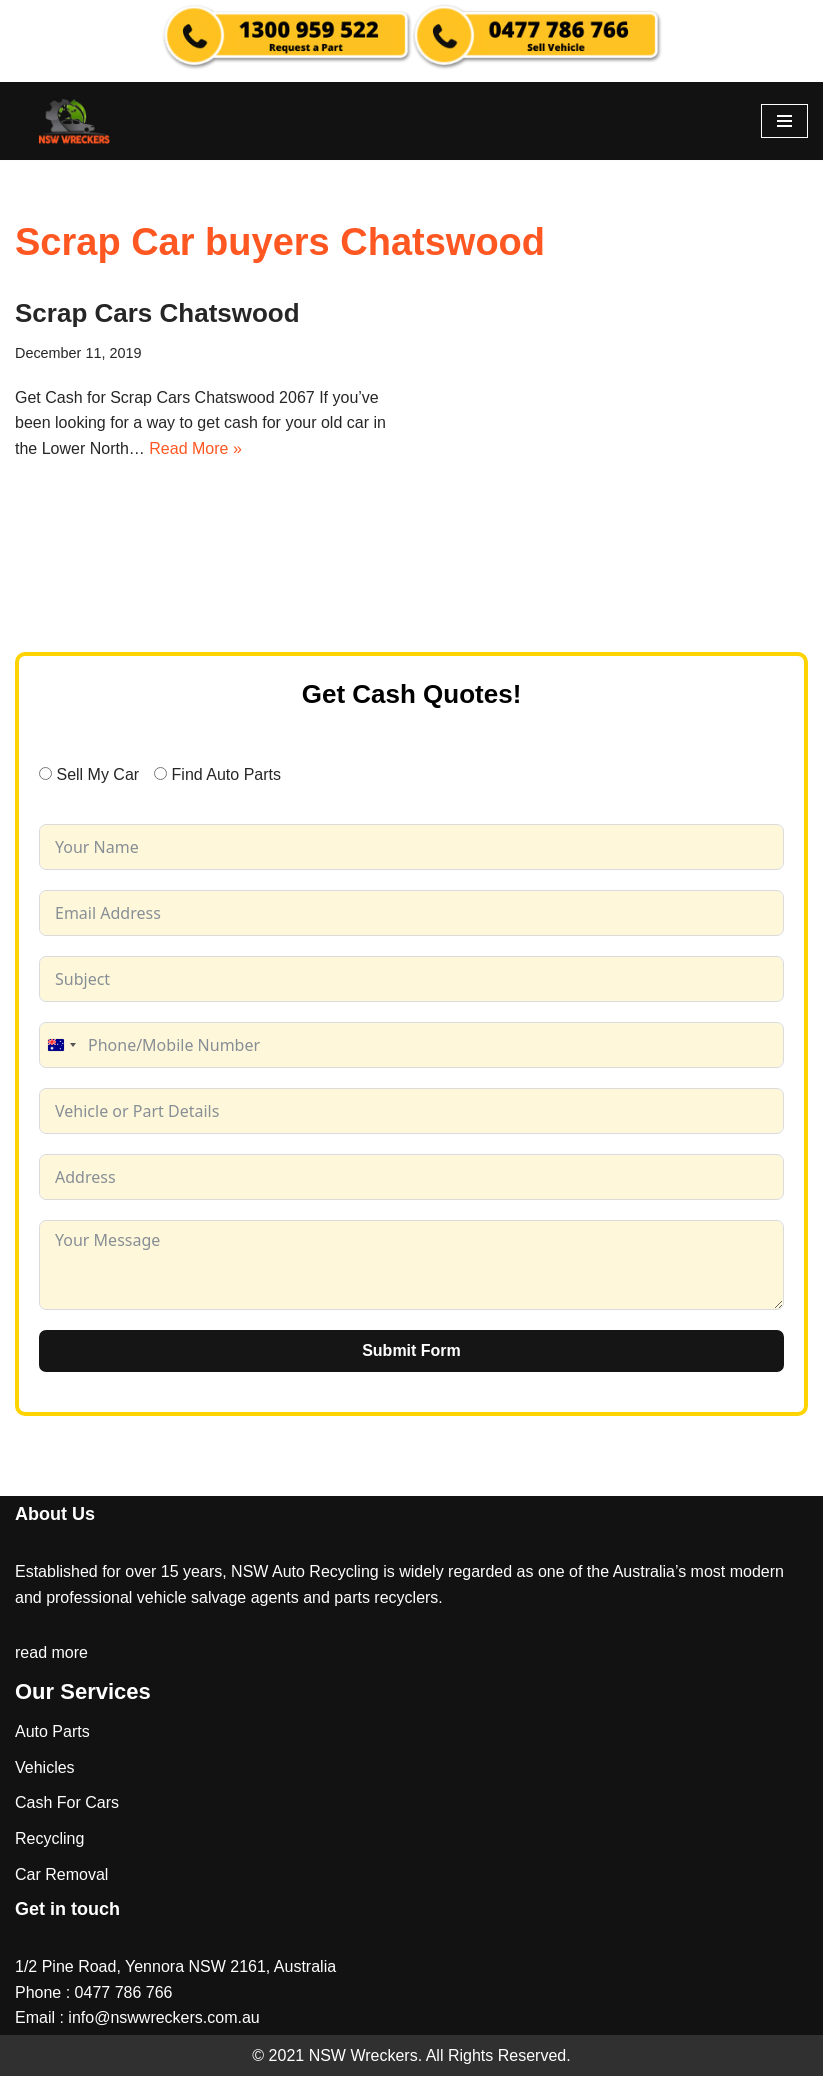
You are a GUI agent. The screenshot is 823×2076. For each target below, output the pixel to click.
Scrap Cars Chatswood (157, 313)
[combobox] (61, 1045)
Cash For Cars (67, 1802)
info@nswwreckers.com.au (163, 2017)
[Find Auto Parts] (160, 773)
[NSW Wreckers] (75, 121)
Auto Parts (52, 1731)
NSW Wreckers (360, 2055)
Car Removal (61, 1874)
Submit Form (411, 1350)
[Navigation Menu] (784, 121)
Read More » (195, 448)
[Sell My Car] (45, 773)
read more (51, 1652)
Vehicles (45, 1767)
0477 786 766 (124, 1992)
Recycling (49, 1838)
